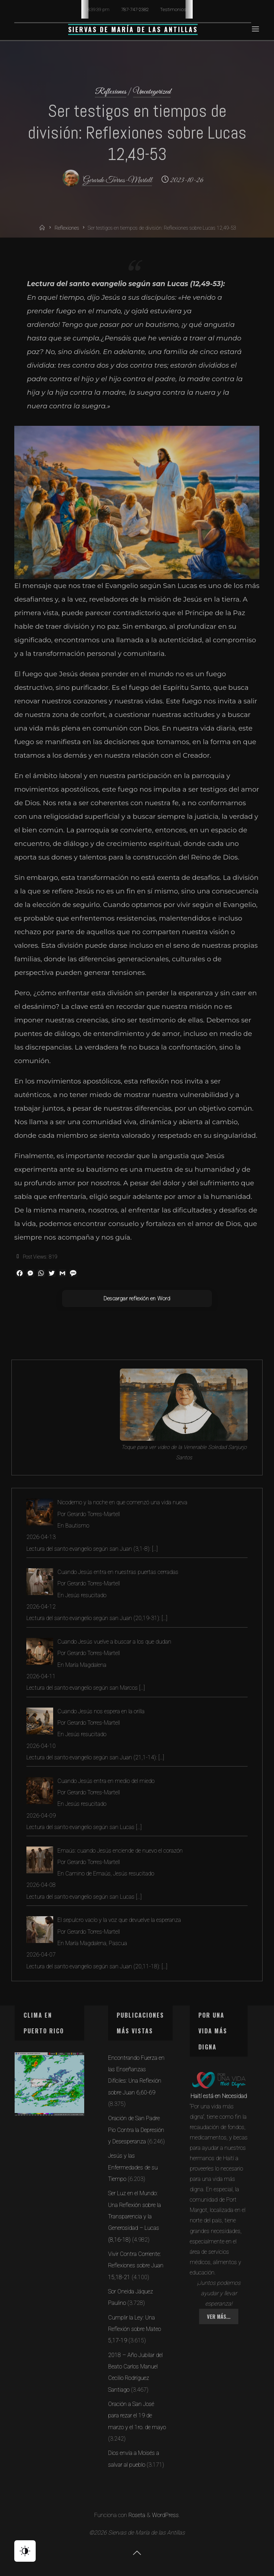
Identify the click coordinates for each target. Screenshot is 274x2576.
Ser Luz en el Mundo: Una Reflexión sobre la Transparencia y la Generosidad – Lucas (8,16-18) (134, 2216)
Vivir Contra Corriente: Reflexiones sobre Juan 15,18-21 (135, 2266)
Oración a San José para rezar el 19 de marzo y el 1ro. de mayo (137, 2416)
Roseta (136, 2515)
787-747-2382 (135, 9)
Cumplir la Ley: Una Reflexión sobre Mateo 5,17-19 (134, 2329)
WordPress (165, 2515)
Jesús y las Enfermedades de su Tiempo (133, 2167)
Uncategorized (152, 91)
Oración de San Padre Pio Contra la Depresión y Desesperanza (136, 2130)
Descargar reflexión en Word (136, 1298)
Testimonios (173, 9)
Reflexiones (110, 91)
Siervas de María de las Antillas (133, 29)
